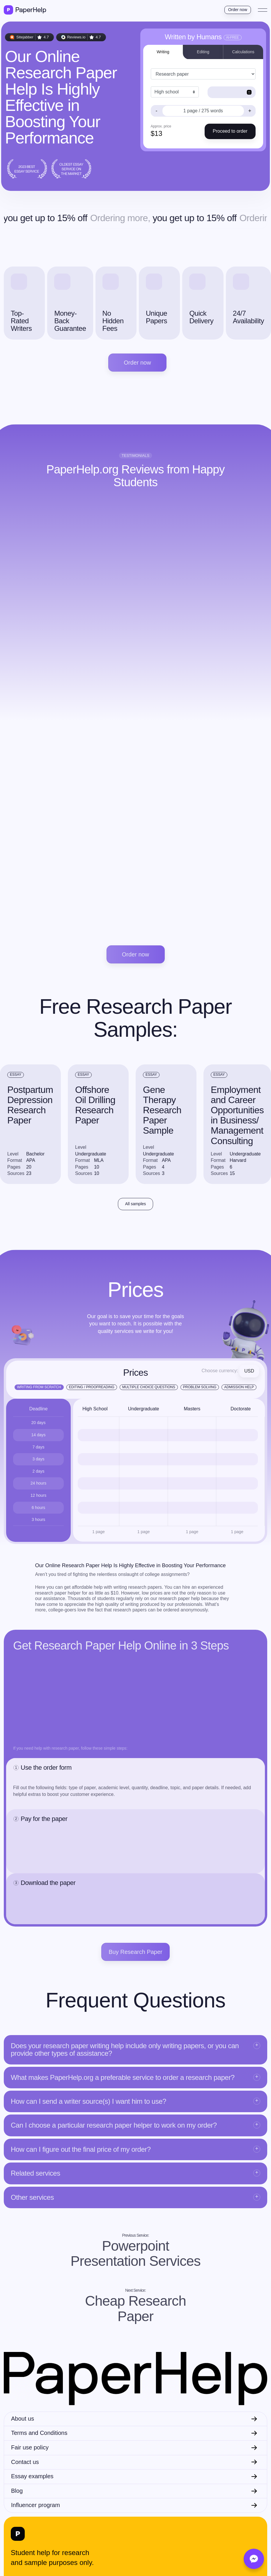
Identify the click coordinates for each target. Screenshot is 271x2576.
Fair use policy (30, 2447)
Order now (237, 9)
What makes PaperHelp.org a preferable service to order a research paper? (123, 2077)
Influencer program (35, 2505)
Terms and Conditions (39, 2433)
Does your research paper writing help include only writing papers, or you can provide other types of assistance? (125, 2049)
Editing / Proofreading (91, 1387)
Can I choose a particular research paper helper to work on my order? (114, 2125)
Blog (17, 2491)
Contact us (25, 2462)
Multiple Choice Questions (148, 1387)
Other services (32, 2197)
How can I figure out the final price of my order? (81, 2149)
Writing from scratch (39, 1387)
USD (249, 1370)
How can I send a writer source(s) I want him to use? (88, 2101)
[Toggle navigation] (262, 10)
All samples (135, 1203)
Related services (35, 2173)
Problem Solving (199, 1387)
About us (22, 2418)
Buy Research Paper (135, 1952)
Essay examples (32, 2476)
